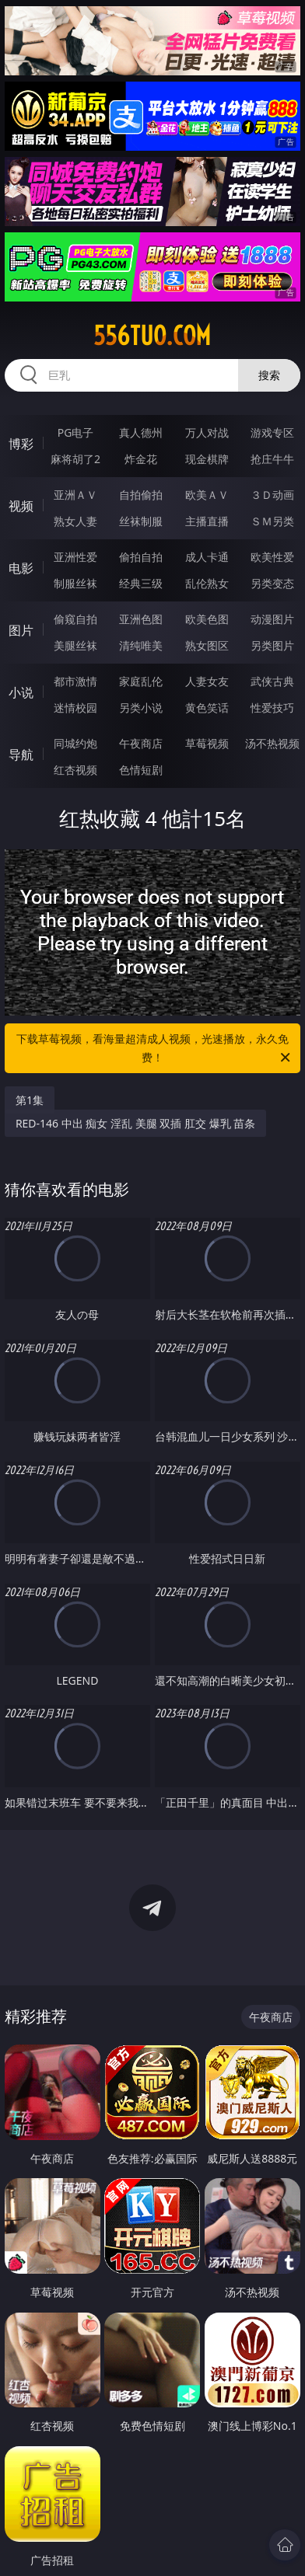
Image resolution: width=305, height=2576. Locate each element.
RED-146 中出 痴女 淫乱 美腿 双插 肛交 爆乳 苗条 (135, 1123)
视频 (21, 505)
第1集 (30, 1100)
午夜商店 (141, 743)
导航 (21, 754)
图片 (21, 630)
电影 (21, 568)
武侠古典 (272, 681)
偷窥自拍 (75, 619)
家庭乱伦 (141, 681)
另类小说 (141, 707)
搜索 (269, 375)
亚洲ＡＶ (75, 494)
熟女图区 (207, 645)
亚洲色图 (141, 619)
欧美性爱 (272, 556)
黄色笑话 (207, 707)
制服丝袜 (75, 583)
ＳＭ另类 (272, 521)
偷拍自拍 (141, 556)
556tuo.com (152, 335)
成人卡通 (207, 556)
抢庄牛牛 (272, 458)
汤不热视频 (272, 743)
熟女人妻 (75, 521)
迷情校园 (75, 707)
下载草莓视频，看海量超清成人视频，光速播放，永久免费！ (154, 1049)
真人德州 (141, 432)
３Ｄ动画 (272, 494)
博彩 (21, 443)
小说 (21, 692)
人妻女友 (207, 681)
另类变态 (272, 583)
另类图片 (272, 645)
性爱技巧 (272, 707)
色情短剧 (141, 769)
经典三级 (141, 583)
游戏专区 (272, 432)
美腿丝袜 (75, 645)
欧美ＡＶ (207, 494)
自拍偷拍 (141, 494)
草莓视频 (207, 743)
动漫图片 (272, 619)
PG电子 (76, 432)
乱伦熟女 (207, 583)
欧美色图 (207, 619)
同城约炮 (75, 743)
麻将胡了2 (75, 458)
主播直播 (207, 521)
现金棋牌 (207, 458)
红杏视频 (75, 769)
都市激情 (75, 681)
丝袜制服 (141, 521)
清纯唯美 (141, 645)
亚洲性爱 (75, 556)
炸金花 (140, 458)
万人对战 (207, 432)
